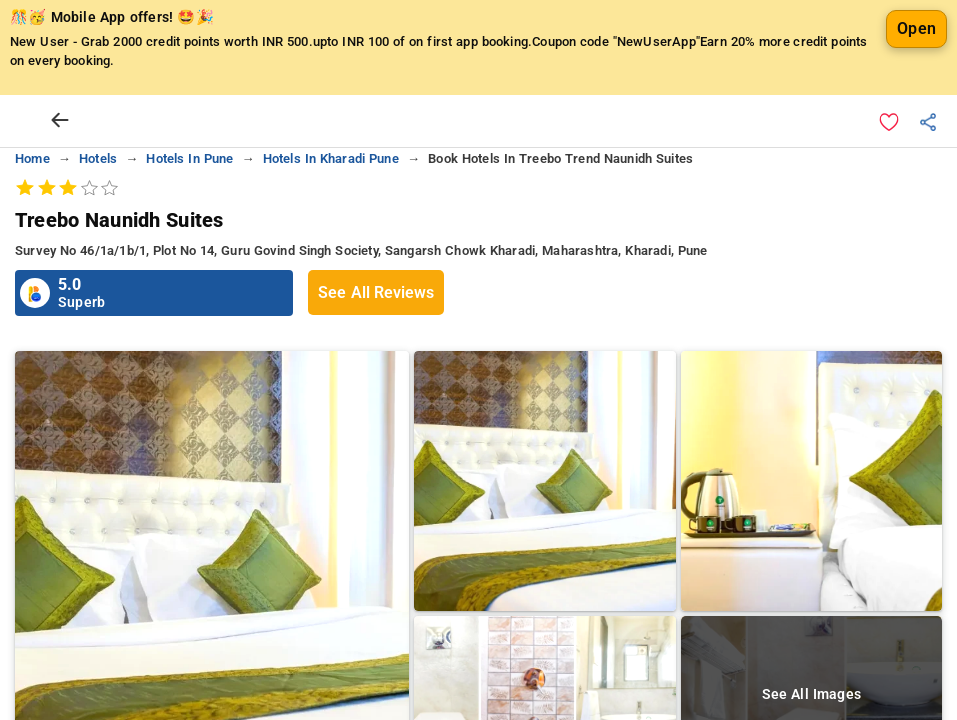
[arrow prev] (60, 171)
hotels (98, 208)
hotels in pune (189, 208)
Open (916, 78)
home (32, 208)
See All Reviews (376, 342)
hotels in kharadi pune (331, 208)
